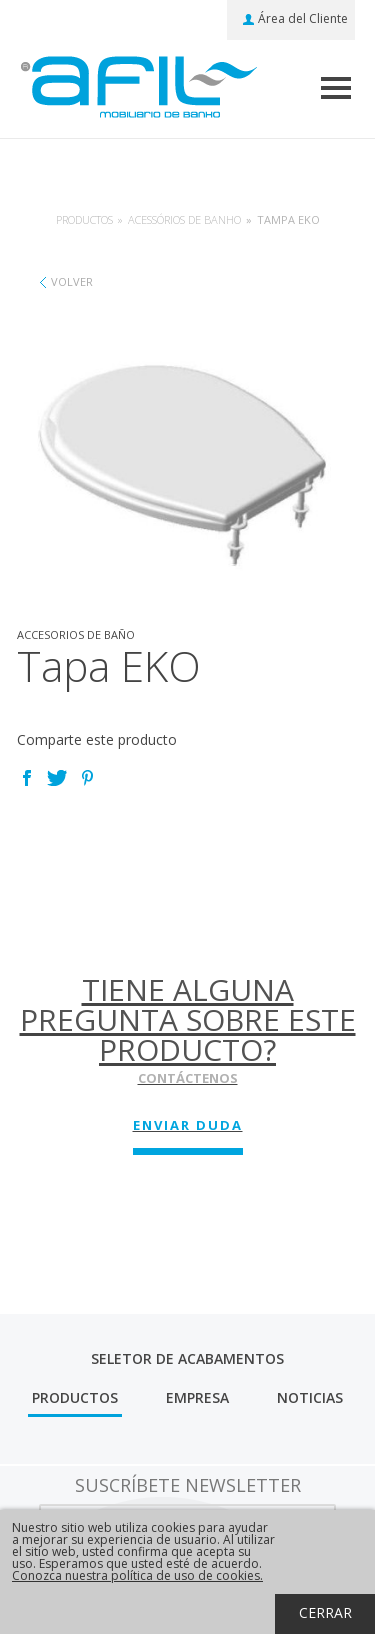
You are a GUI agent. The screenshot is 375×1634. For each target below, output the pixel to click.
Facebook (27, 778)
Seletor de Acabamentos (187, 1358)
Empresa (197, 1397)
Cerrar (325, 1612)
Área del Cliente (303, 19)
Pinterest (87, 778)
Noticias (310, 1397)
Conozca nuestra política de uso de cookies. (137, 1575)
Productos (84, 219)
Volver (72, 281)
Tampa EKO (288, 219)
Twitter (57, 778)
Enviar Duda (188, 1125)
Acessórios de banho (184, 219)
